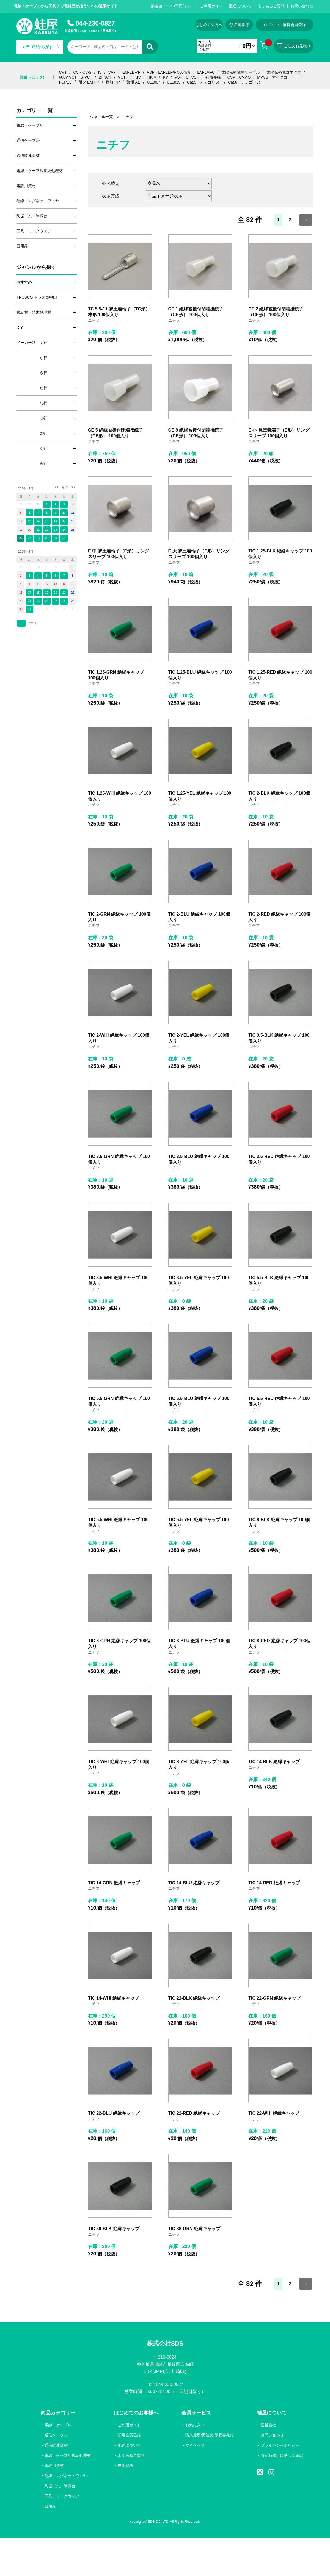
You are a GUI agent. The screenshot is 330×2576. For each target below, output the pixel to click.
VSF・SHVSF (187, 77)
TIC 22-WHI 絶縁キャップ (273, 2113)
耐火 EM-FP (88, 82)
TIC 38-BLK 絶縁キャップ (113, 2228)
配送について (240, 6)
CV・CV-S (82, 72)
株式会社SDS (165, 2343)
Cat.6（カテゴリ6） (245, 82)
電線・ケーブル (58, 2425)
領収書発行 (239, 25)
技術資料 (125, 2465)
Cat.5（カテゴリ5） (204, 82)
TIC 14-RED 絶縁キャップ (274, 1882)
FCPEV (65, 82)
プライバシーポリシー (280, 2445)
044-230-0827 (95, 23)
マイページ (195, 2445)
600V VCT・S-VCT (75, 77)
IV (99, 72)
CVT (63, 72)
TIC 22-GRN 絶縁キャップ (274, 1998)
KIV (137, 77)
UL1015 (173, 82)
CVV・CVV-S (239, 77)
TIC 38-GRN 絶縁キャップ (194, 2228)
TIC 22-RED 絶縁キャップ (194, 2113)
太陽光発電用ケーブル (240, 72)
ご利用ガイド (211, 6)
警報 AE (134, 82)
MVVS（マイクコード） (278, 77)
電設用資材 (54, 2465)
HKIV (151, 77)
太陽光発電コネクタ (283, 72)
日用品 (50, 2506)
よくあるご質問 (271, 6)
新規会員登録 (129, 2435)
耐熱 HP (113, 82)
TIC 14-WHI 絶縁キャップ (113, 1998)
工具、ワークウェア (62, 2496)
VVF (112, 72)
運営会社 (268, 2425)
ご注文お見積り (294, 46)
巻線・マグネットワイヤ (66, 2476)
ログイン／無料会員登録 (284, 25)
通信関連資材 (56, 2445)
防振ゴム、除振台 (60, 2486)
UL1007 (153, 82)
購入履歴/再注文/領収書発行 (209, 2435)
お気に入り (195, 2425)
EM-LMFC (206, 72)
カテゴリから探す (40, 47)
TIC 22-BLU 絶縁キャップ (113, 2113)
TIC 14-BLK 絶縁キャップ (274, 1761)
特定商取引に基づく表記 (282, 2455)
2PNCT (105, 77)
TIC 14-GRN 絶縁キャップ (114, 1882)
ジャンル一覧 (101, 117)
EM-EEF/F (131, 72)
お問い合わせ (302, 6)
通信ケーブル (56, 2435)
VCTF (123, 77)
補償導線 (213, 77)
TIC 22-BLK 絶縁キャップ (194, 1998)
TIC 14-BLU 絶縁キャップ (194, 1882)
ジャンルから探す (36, 267)
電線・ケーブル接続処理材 (68, 2455)
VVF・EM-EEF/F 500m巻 (169, 72)
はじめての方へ (209, 25)
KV (165, 77)
